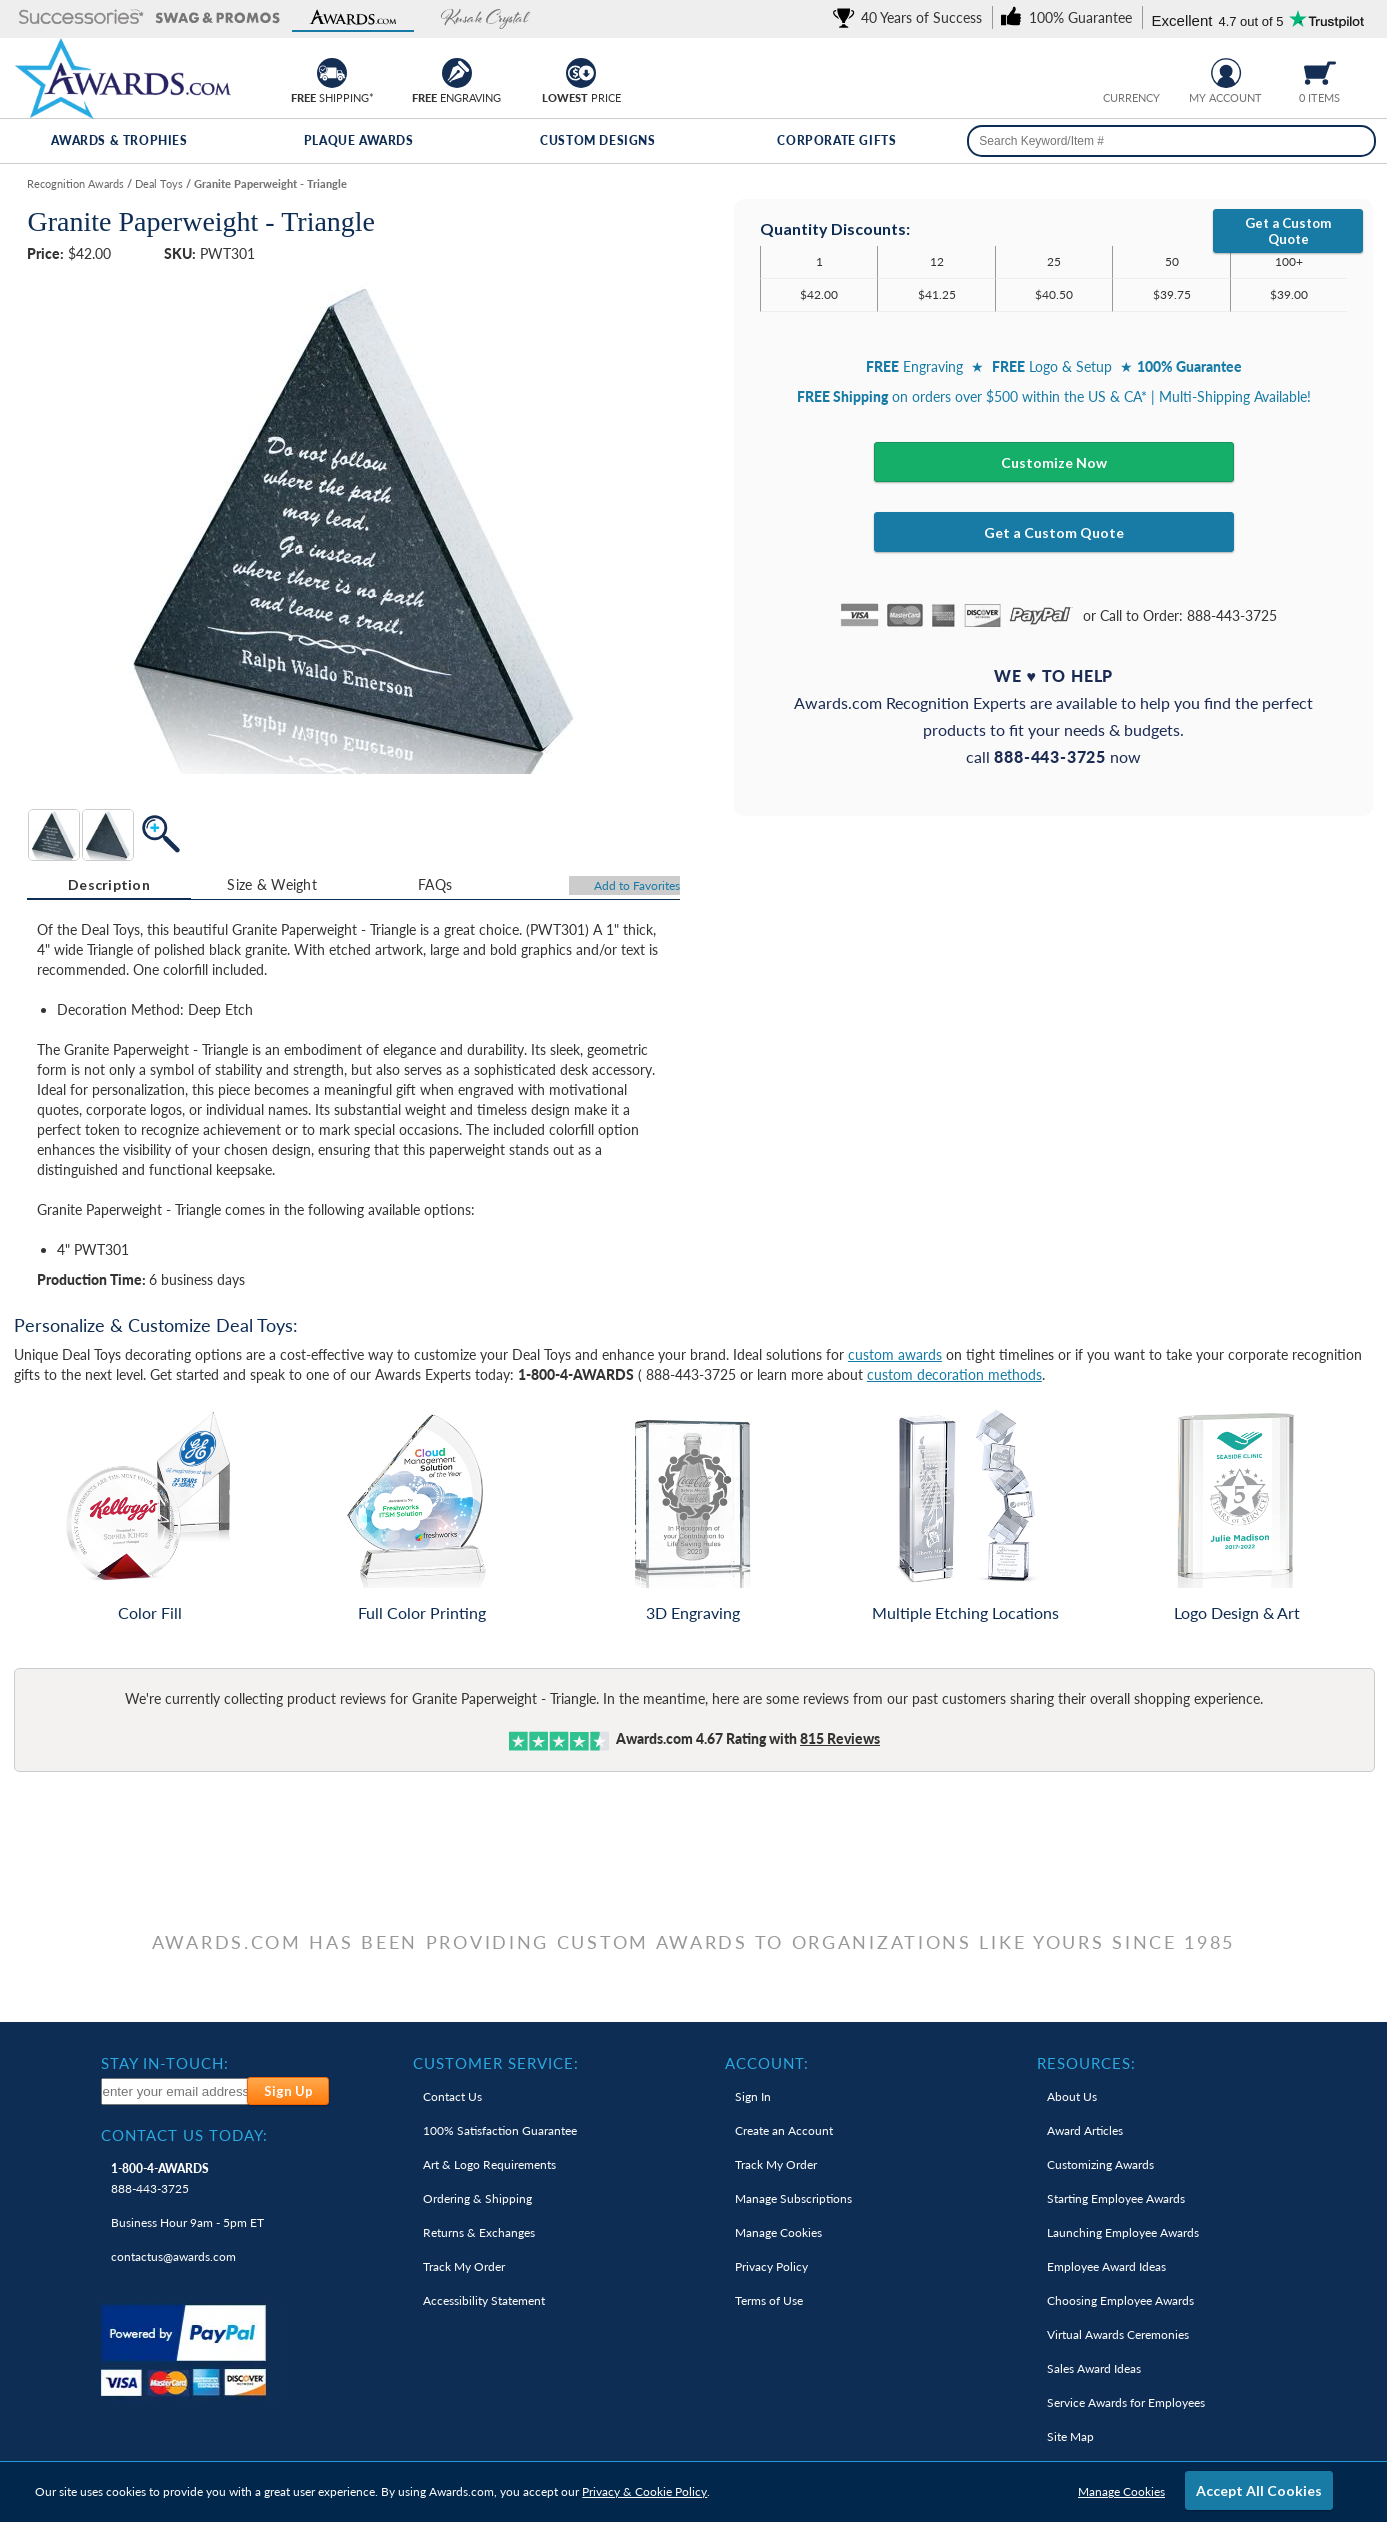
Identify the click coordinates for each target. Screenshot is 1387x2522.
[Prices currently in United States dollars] (1115, 70)
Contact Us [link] (452, 2096)
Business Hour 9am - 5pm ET (187, 2222)
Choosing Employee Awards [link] (1120, 2300)
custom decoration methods (954, 1374)
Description (109, 884)
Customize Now (1054, 462)
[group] (1131, 70)
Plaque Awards (359, 140)
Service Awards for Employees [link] (1126, 2402)
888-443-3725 (160, 2178)
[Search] (1355, 141)
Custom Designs (597, 140)
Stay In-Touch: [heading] (165, 2063)
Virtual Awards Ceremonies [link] (1118, 2334)
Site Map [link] (1070, 2436)
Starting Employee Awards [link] (1116, 2198)
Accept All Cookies (1259, 2490)
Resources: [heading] (1086, 2063)
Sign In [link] (753, 2096)
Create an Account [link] (784, 2130)
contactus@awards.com (173, 2256)
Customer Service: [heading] (496, 2063)
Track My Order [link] (464, 2266)
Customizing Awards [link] (1100, 2164)
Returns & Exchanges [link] (479, 2232)
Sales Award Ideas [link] (1094, 2368)
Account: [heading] (767, 2063)
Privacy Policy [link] (771, 2266)
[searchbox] (1171, 141)
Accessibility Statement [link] (484, 2300)
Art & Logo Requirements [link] (489, 2164)
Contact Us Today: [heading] (184, 2135)
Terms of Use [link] (769, 2300)
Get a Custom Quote (1288, 231)
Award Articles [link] (1085, 2130)
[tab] (108, 885)
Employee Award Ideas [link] (1106, 2266)
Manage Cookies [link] (778, 2232)
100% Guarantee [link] (500, 2130)
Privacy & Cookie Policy (644, 2491)
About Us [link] (1072, 2096)
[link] (911, 17)
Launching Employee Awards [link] (1123, 2232)
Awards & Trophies (119, 140)
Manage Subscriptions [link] (793, 2198)
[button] (81, 18)
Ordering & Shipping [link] (477, 2198)
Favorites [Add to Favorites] (637, 885)
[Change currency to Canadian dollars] (1146, 70)
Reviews (840, 1738)
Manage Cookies (1121, 2491)
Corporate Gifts (836, 140)
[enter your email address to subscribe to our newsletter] (175, 2091)
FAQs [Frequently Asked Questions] (435, 884)
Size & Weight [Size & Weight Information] (272, 884)
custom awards (895, 1354)
